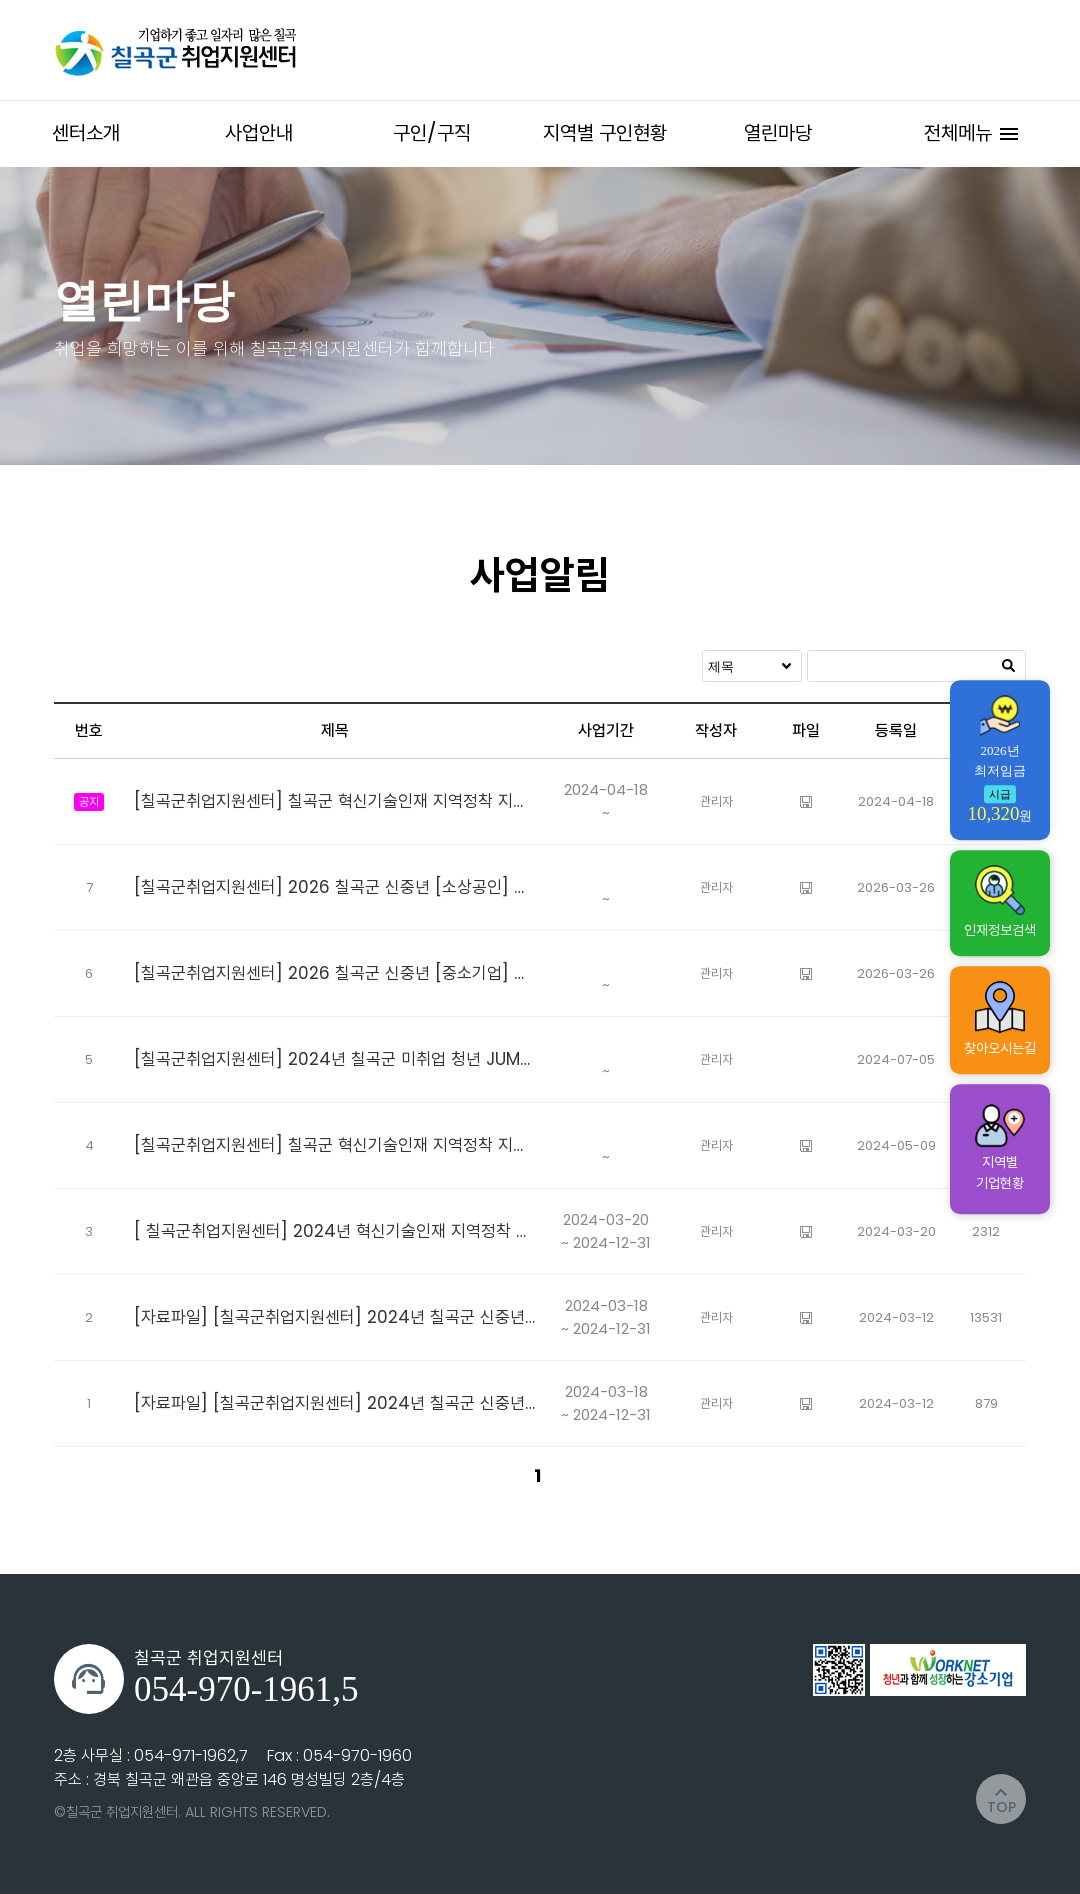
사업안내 (259, 133)
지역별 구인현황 (605, 133)
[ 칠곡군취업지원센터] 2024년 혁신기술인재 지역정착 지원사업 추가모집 (335, 1231)
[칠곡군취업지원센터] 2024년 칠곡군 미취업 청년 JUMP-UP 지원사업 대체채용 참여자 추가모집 (335, 1059)
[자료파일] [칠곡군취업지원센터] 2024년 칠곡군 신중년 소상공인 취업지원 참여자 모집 (335, 1317)
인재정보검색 (1000, 902)
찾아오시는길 (1000, 1019)
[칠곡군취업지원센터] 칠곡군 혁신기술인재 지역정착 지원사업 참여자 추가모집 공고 (335, 801)
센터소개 (86, 133)
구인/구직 (432, 133)
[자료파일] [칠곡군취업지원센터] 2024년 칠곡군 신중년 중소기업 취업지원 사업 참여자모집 (335, 1403)
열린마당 (778, 133)
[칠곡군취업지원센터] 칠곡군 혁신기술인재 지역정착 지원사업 (335, 1145)
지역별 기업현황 (1000, 1148)
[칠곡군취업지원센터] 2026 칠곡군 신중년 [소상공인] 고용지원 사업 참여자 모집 (335, 887)
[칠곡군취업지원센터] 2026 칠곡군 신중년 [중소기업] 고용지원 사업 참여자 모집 (335, 973)
